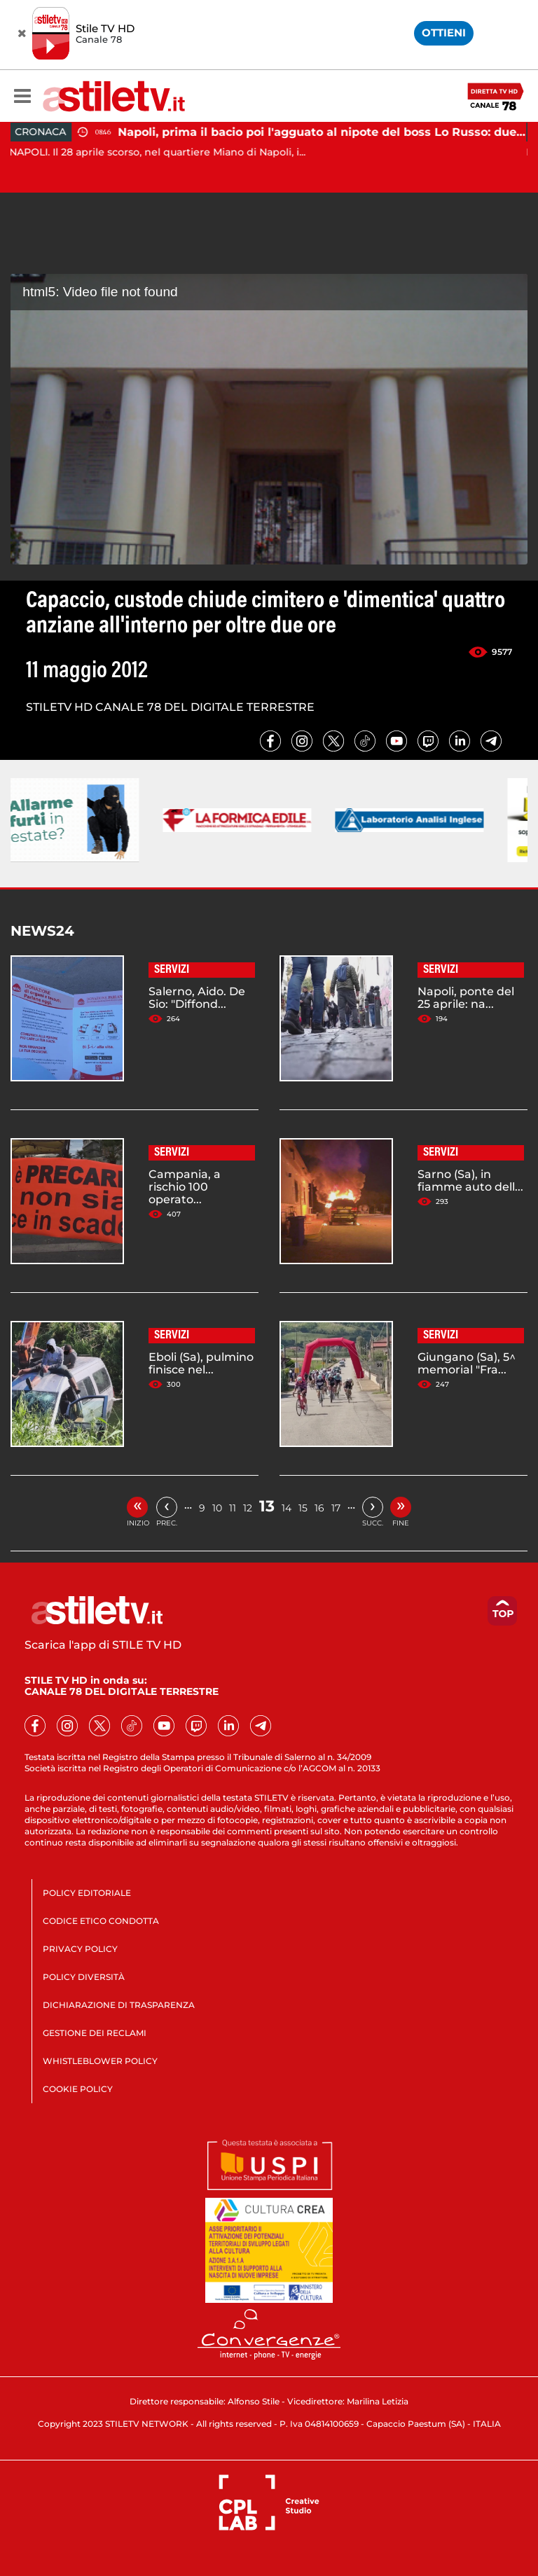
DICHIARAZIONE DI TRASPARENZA (119, 2005)
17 (335, 1508)
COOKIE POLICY (78, 2089)
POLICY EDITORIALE (87, 1893)
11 (232, 1508)
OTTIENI (444, 32)
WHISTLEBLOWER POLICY (100, 2061)
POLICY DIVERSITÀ (84, 1977)
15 (303, 1508)
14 (286, 1508)
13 (267, 1506)
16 (319, 1508)
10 (217, 1508)
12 (247, 1508)
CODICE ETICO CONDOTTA (101, 1921)
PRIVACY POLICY (80, 1949)
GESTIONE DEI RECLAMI (94, 2033)
